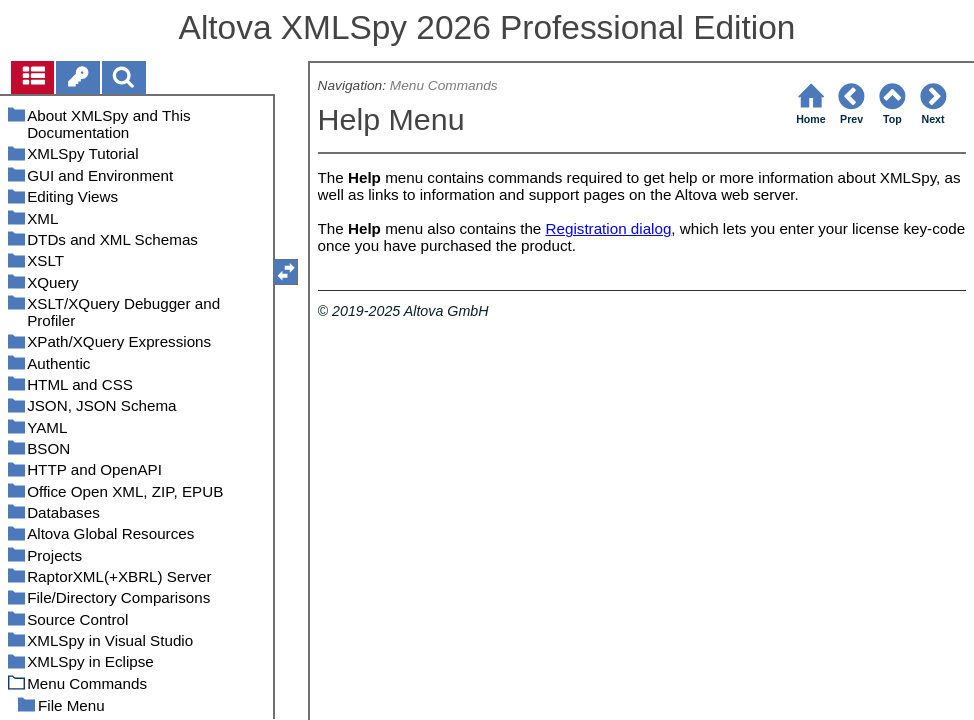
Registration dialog (609, 228)
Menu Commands (444, 85)
